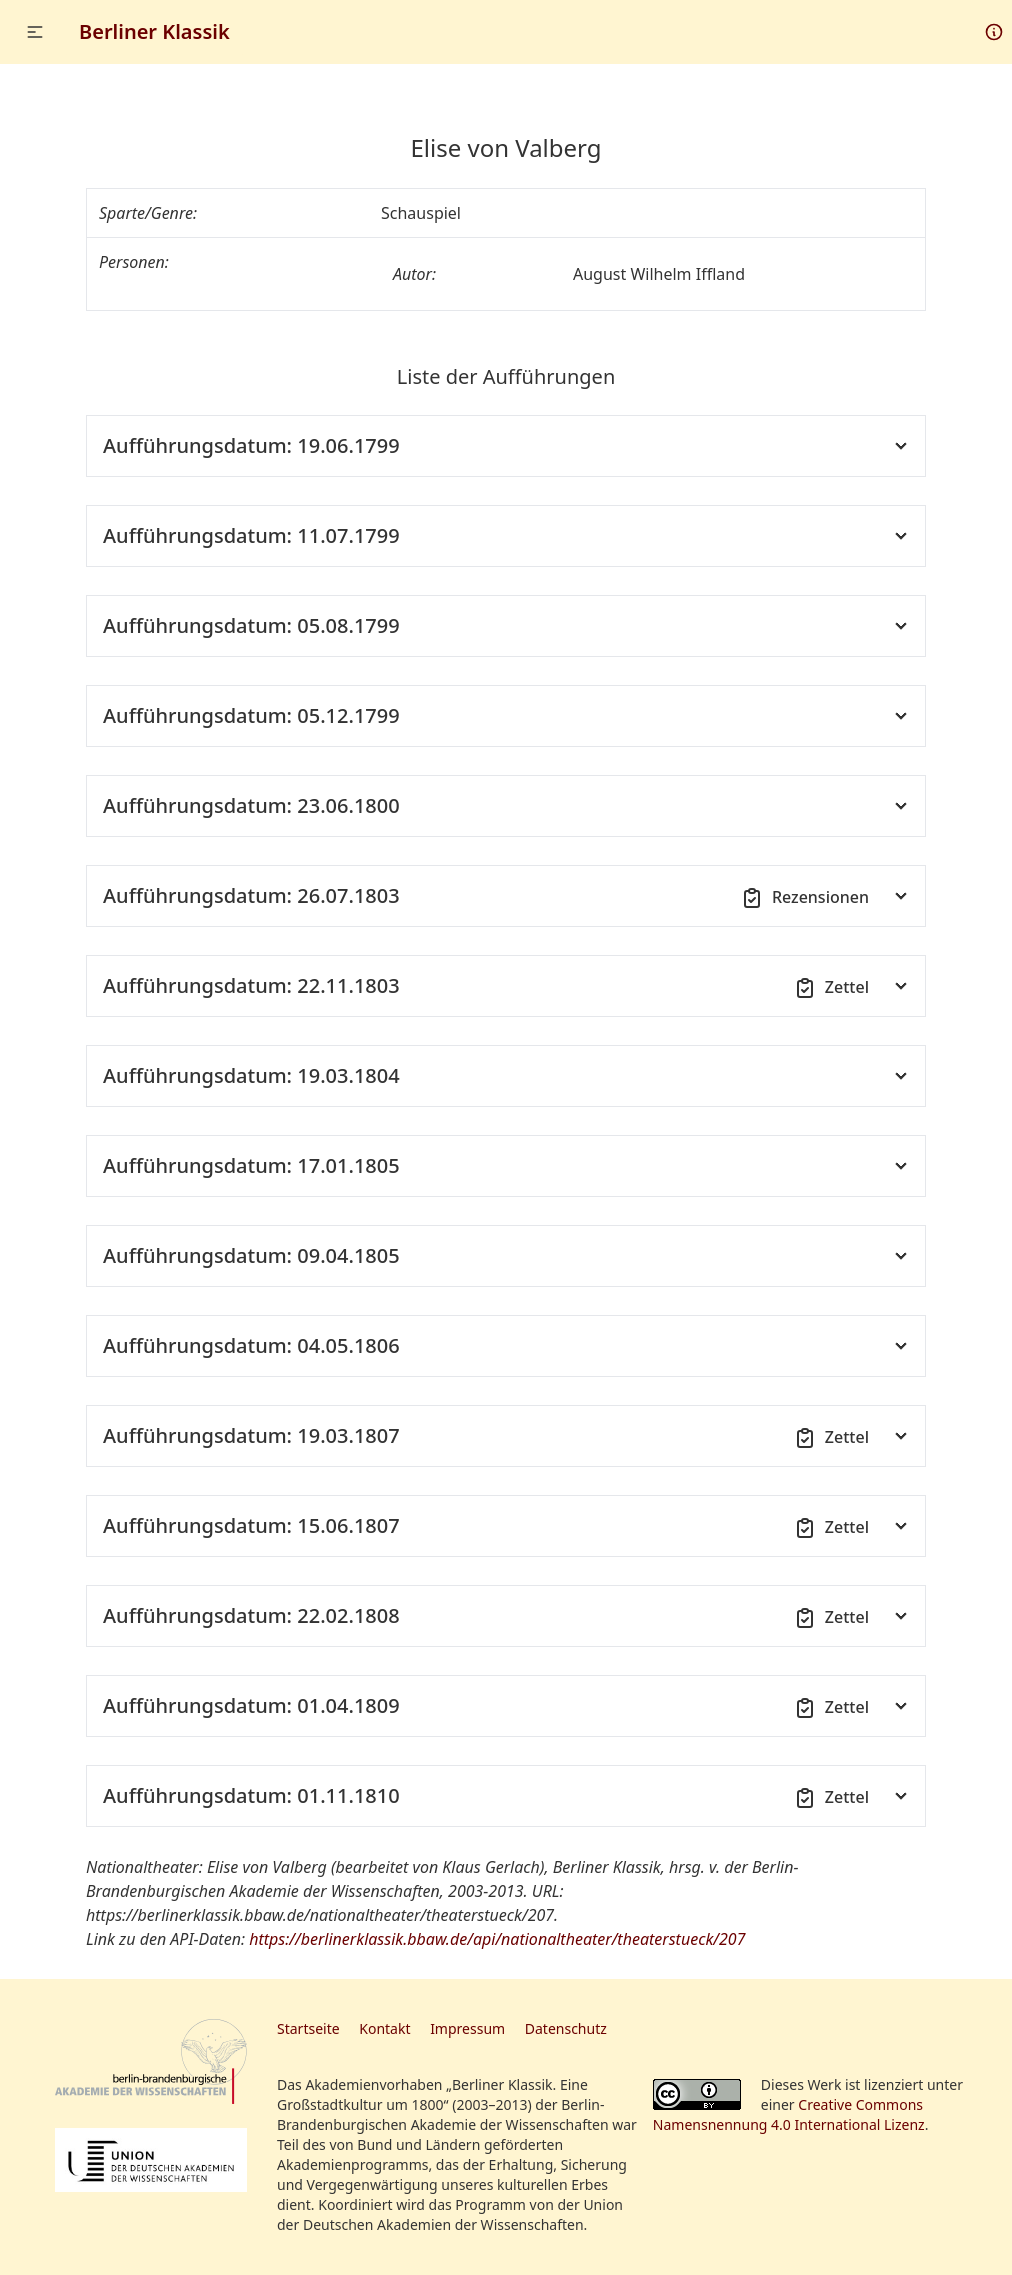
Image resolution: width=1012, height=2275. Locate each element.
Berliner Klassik (154, 31)
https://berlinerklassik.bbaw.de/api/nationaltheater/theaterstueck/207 (497, 1939)
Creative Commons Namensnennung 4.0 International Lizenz (789, 2114)
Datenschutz (566, 2028)
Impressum (467, 2028)
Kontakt (384, 2028)
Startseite (308, 2028)
